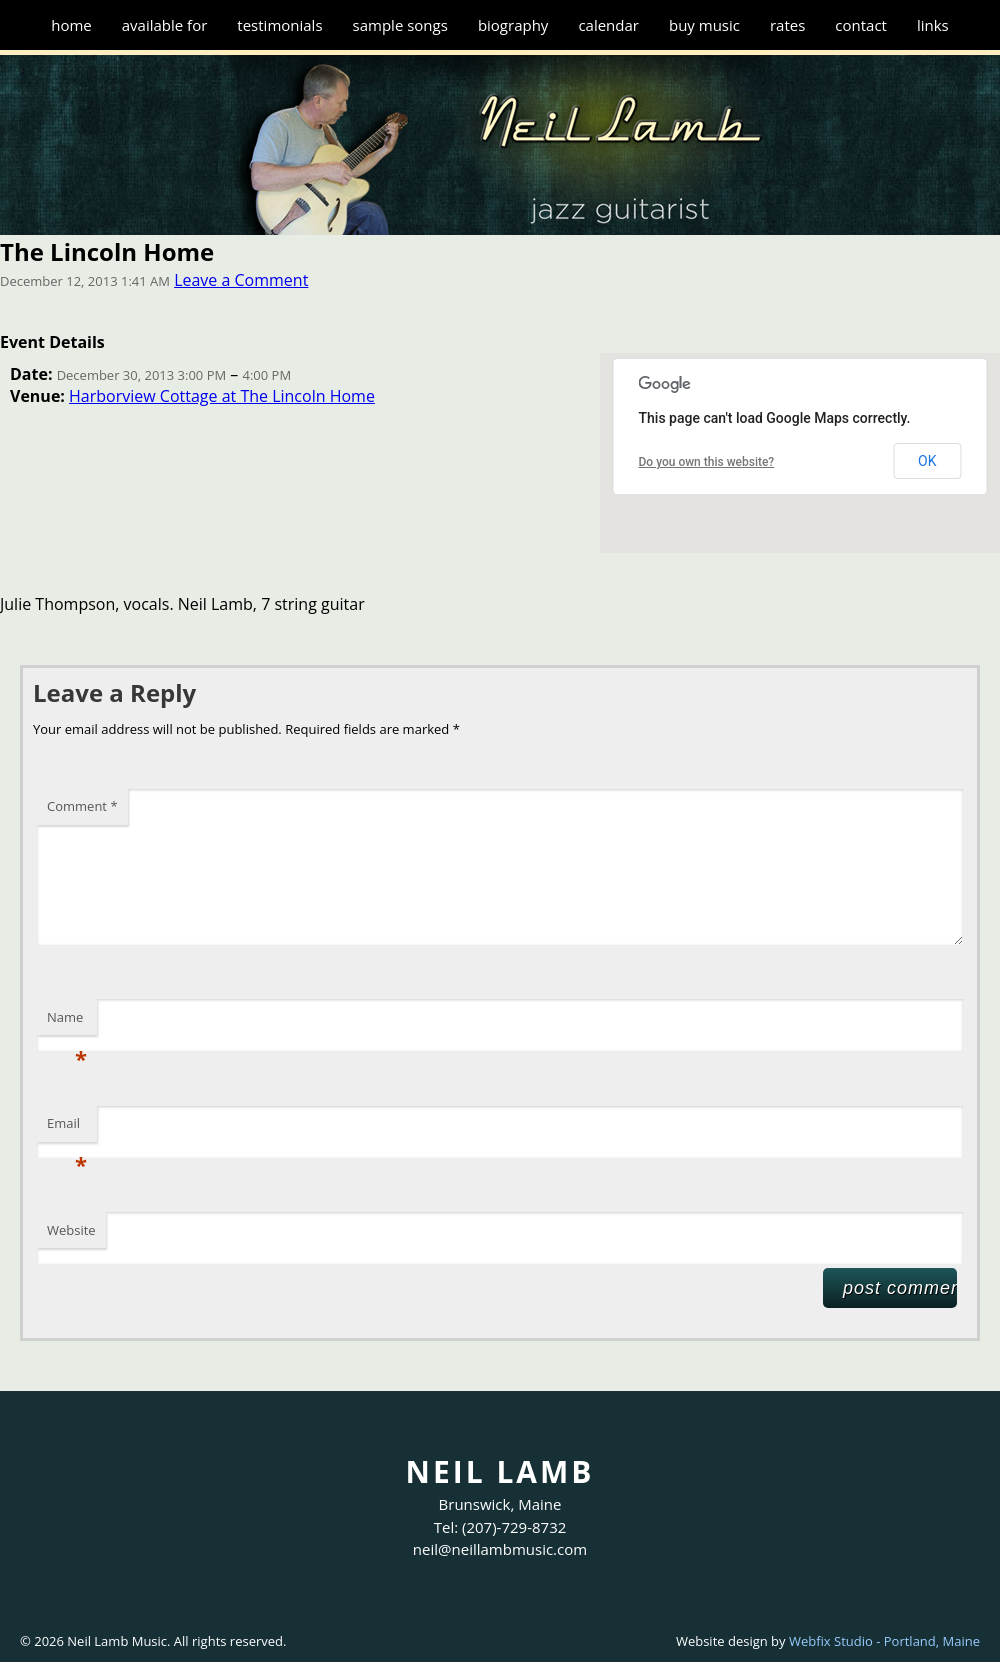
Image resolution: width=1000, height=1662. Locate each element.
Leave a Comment (241, 280)
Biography (513, 25)
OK (927, 461)
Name (67, 1022)
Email (67, 1128)
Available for (165, 25)
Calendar (608, 25)
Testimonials (279, 25)
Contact (861, 25)
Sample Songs (400, 25)
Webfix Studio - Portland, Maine (884, 1641)
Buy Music (704, 25)
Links (933, 25)
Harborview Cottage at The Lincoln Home (222, 396)
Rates (787, 25)
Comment (82, 806)
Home (71, 25)
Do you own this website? (707, 462)
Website (71, 1230)
